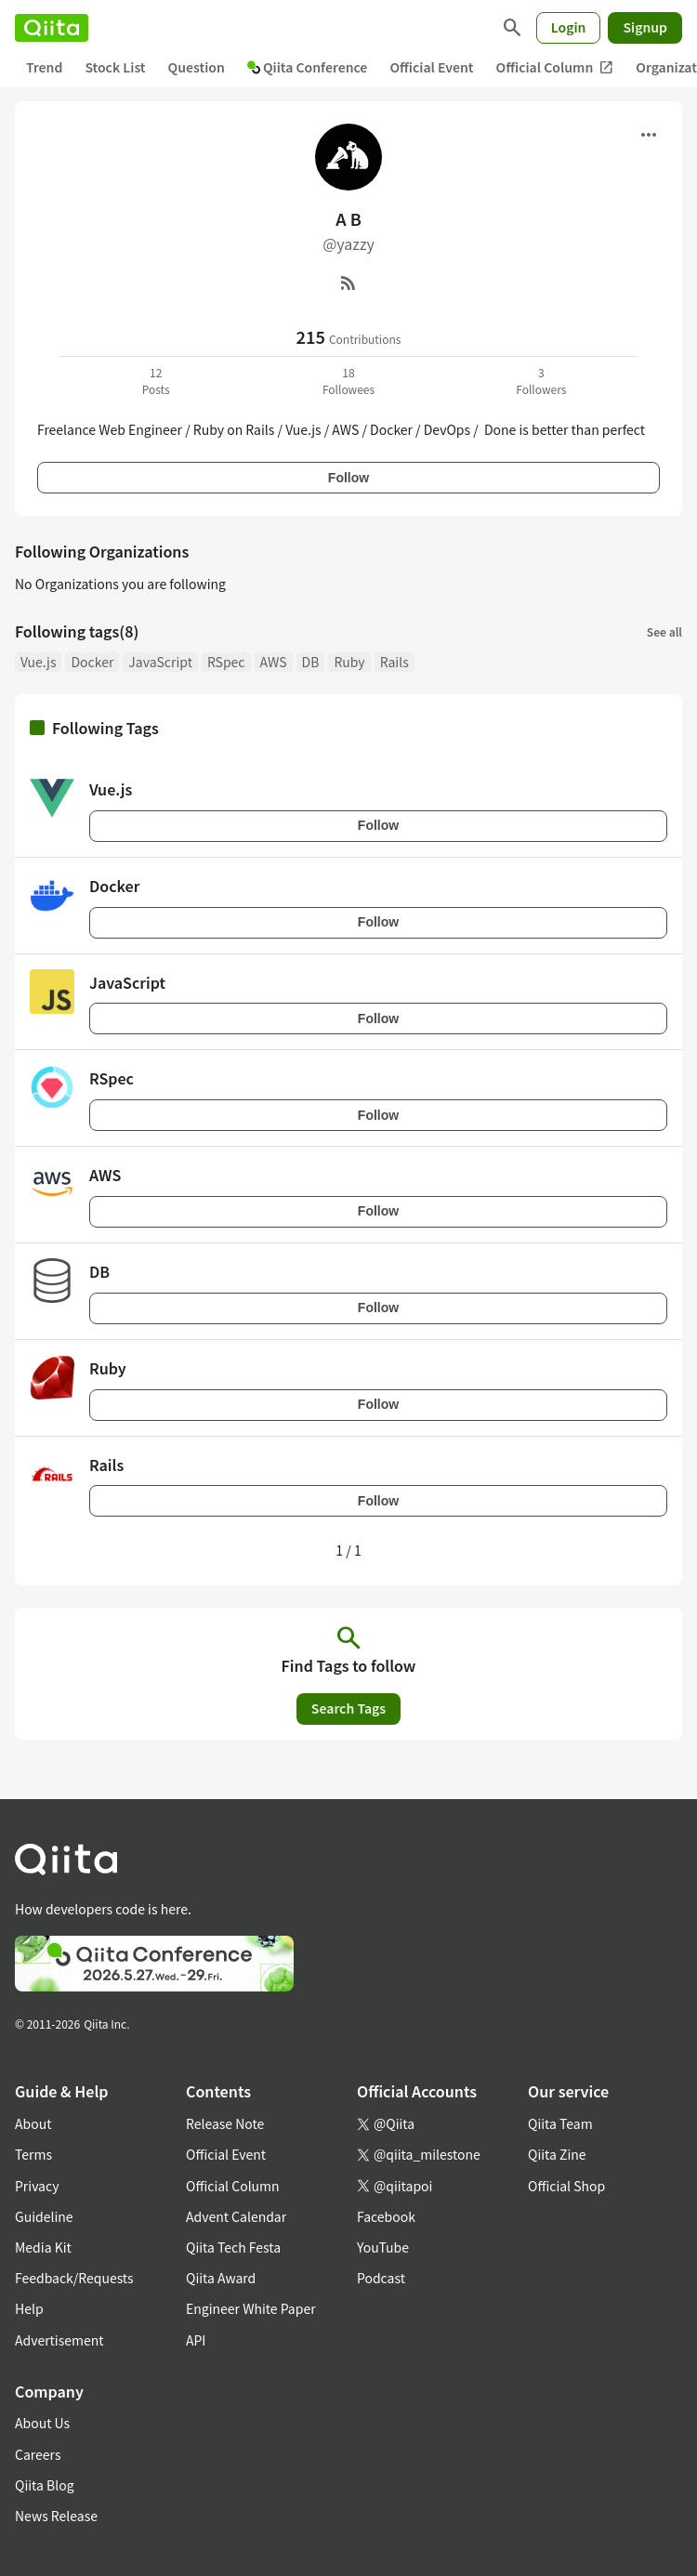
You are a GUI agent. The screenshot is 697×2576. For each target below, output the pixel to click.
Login (568, 27)
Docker (92, 661)
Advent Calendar (236, 2216)
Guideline (44, 2216)
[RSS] (348, 282)
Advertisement (59, 2340)
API (195, 2340)
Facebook (386, 2216)
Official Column (555, 67)
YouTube (383, 2247)
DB (311, 661)
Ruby (349, 661)
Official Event (431, 67)
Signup (645, 27)
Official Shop (566, 2185)
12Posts (156, 380)
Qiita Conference (307, 67)
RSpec (226, 661)
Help (29, 2308)
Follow (348, 477)
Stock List (115, 67)
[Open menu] (648, 134)
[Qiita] (51, 28)
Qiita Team (560, 2123)
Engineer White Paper (251, 2308)
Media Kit (43, 2247)
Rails (394, 661)
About (33, 2123)
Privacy (37, 2185)
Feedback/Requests (74, 2277)
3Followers (541, 380)
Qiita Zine (557, 2154)
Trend (44, 67)
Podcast (381, 2277)
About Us (42, 2422)
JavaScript (160, 661)
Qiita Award (221, 2277)
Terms (33, 2154)
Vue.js (38, 661)
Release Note (225, 2123)
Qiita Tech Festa (233, 2247)
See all (664, 631)
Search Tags (348, 1708)
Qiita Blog (44, 2485)
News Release (56, 2515)
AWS (273, 661)
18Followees (348, 380)
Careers (37, 2454)
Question (196, 67)
